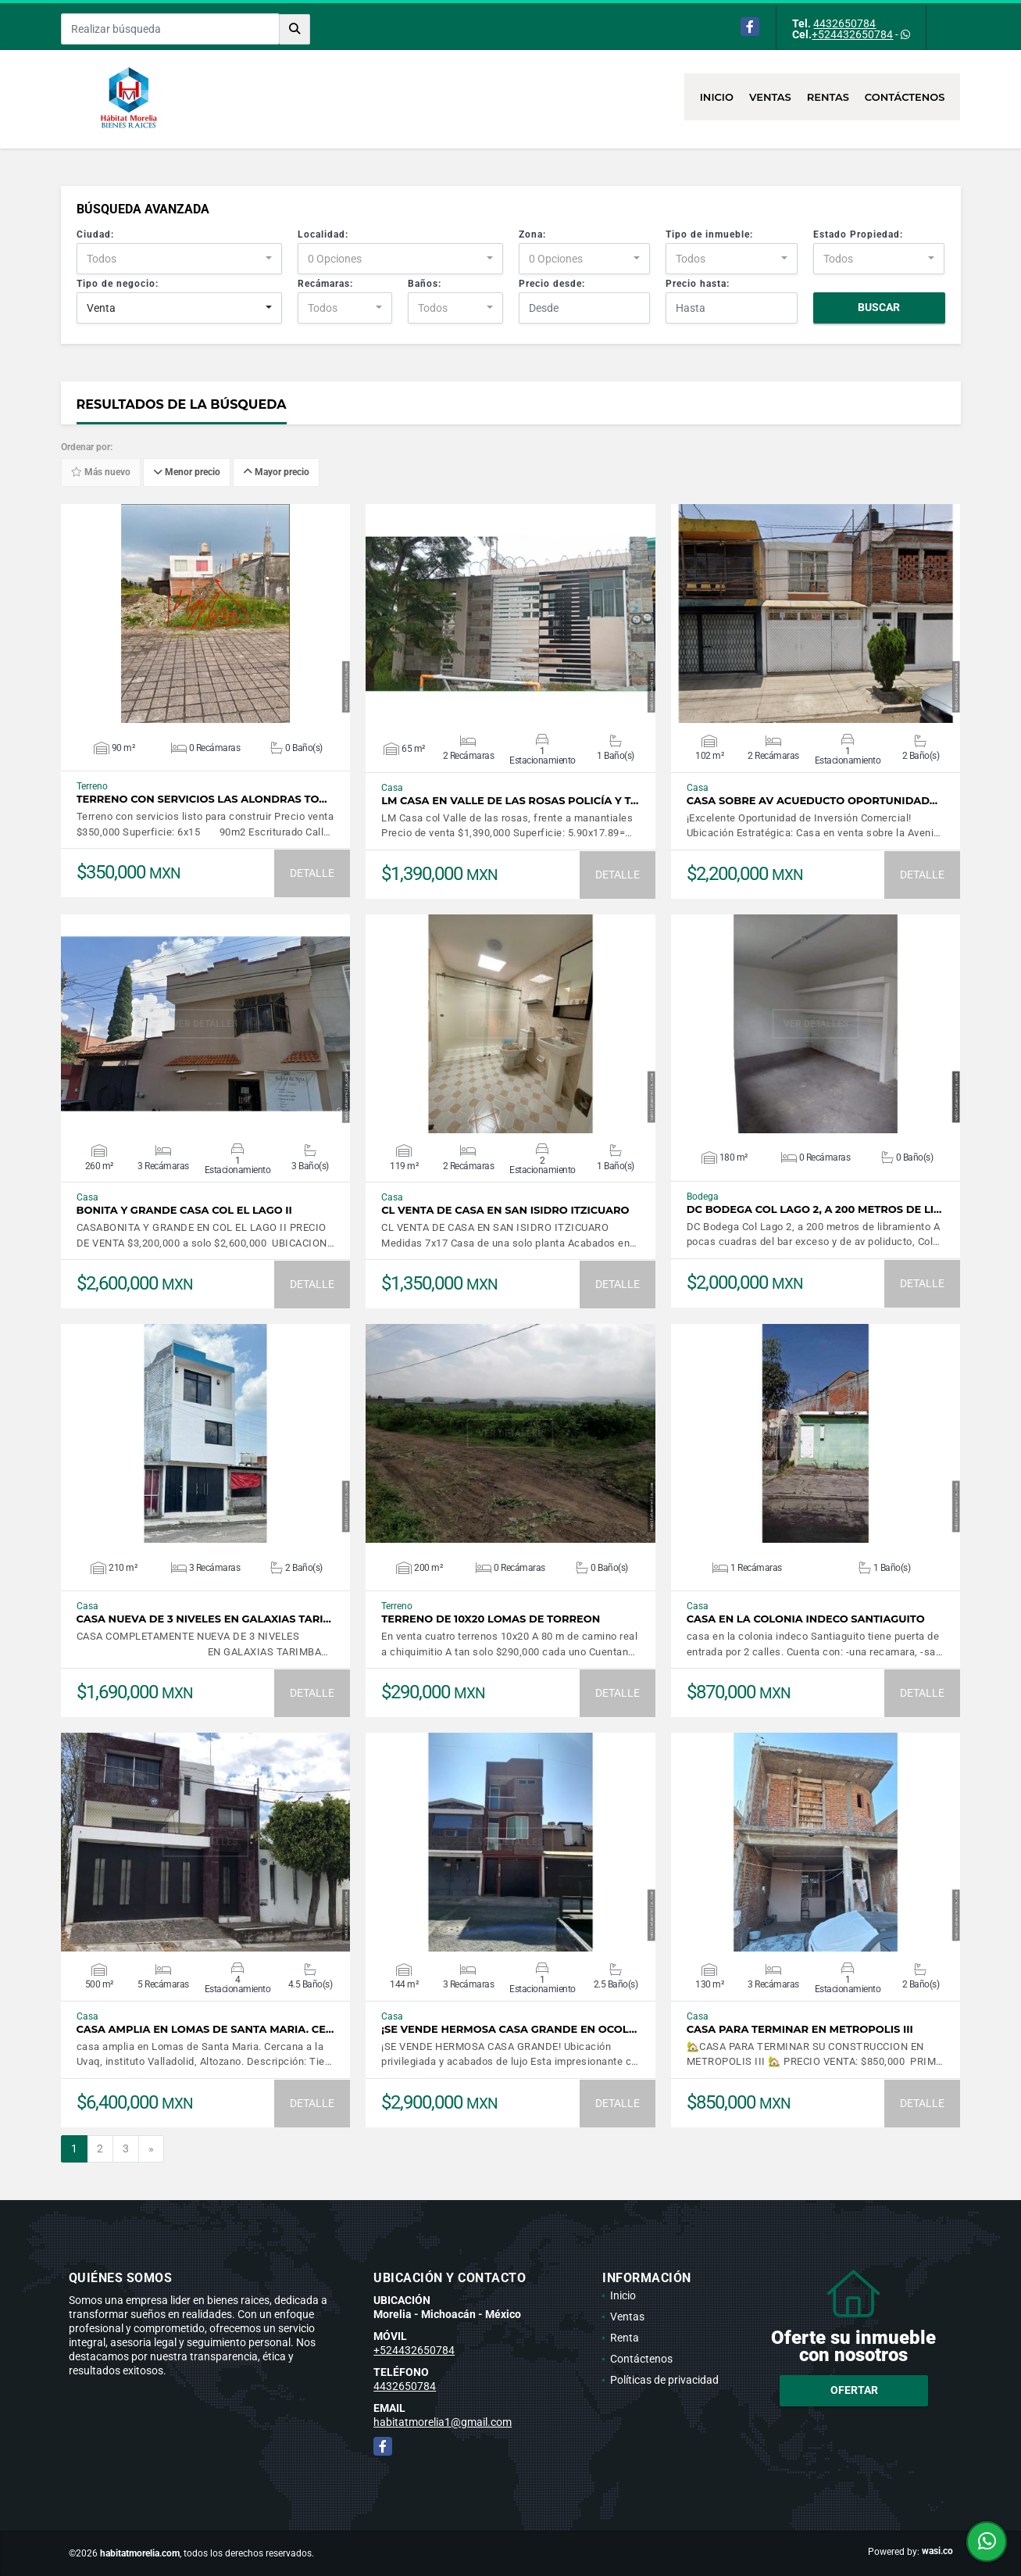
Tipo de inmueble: (709, 234)
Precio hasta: (698, 283)
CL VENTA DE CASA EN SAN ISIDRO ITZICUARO (505, 1210)
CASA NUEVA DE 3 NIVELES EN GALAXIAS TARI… (204, 1619)
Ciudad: (95, 234)
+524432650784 (852, 34)
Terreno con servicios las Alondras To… (202, 799)
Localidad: (323, 234)
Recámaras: (325, 283)
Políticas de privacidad (664, 2380)
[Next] (151, 2149)
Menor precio (186, 472)
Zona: (532, 234)
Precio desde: (552, 283)
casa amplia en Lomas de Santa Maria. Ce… (205, 2029)
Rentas (828, 97)
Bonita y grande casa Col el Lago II (184, 1210)
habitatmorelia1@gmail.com (442, 2422)
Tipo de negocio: (118, 283)
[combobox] (179, 258)
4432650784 (844, 23)
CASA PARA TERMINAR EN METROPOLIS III (800, 2029)
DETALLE (312, 873)
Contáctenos (905, 97)
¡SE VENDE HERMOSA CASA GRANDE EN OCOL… (509, 2029)
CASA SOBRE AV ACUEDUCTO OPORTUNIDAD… (812, 801)
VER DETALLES (205, 613)
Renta (624, 2337)
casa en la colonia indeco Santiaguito (806, 1619)
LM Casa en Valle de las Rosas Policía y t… (509, 801)
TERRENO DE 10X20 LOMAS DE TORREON (490, 1619)
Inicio (717, 97)
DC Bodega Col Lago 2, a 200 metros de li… (814, 1209)
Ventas (770, 97)
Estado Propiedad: (858, 234)
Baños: (424, 283)
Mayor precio (276, 472)
